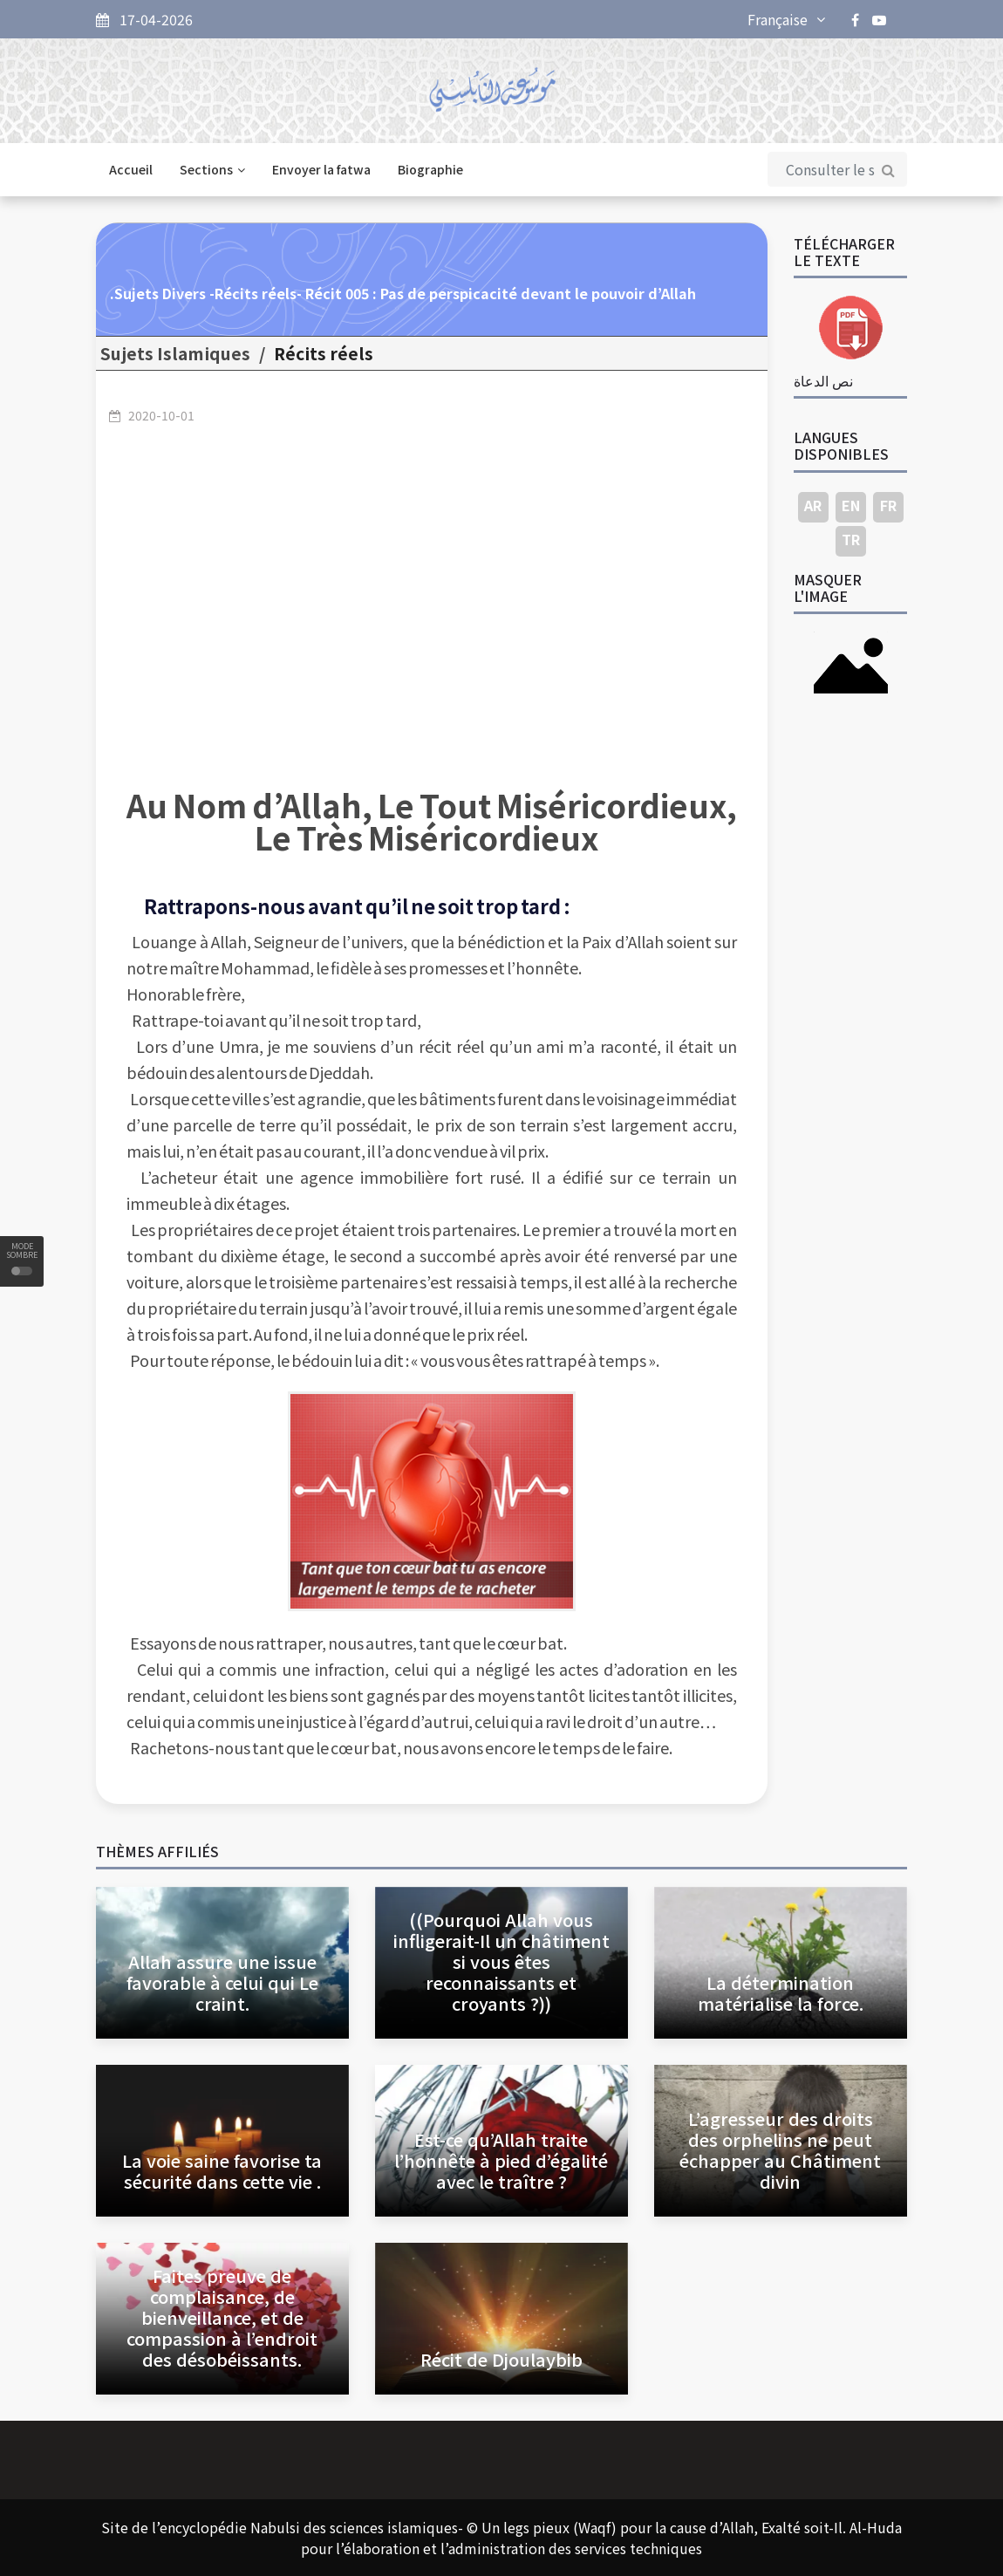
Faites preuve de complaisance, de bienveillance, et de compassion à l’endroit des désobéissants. (221, 2317)
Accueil (131, 169)
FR (888, 505)
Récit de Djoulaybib (501, 2359)
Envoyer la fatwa (321, 169)
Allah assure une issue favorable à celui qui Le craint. (222, 1982)
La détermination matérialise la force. (780, 1993)
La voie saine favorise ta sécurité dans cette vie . (222, 2171)
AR (813, 505)
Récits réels (323, 353)
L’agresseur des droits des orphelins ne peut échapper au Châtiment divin (780, 2150)
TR (851, 539)
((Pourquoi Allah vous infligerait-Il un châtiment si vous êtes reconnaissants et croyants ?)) (501, 1961)
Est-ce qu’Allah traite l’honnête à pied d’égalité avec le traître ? (501, 2160)
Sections (212, 169)
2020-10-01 (161, 415)
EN (851, 505)
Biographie (430, 169)
